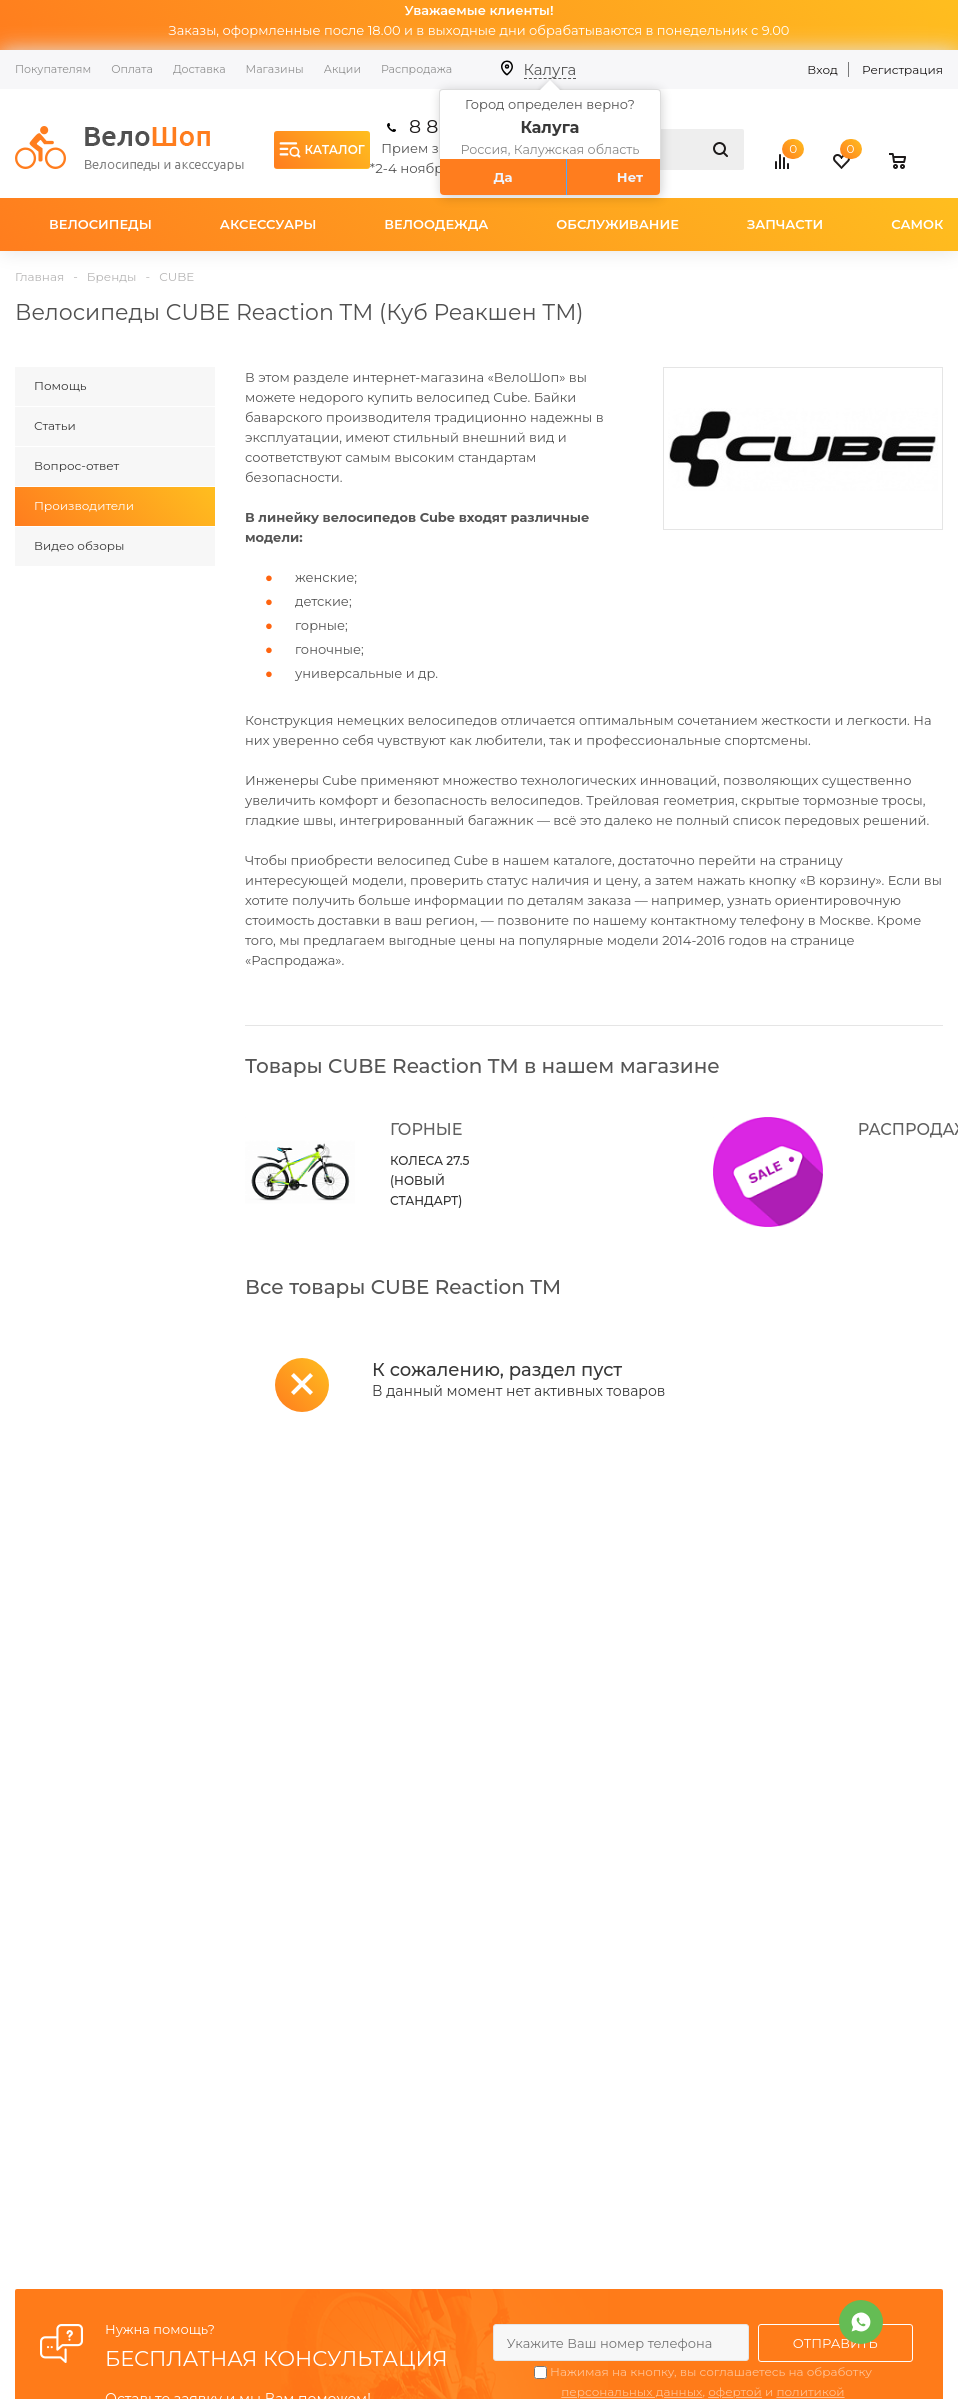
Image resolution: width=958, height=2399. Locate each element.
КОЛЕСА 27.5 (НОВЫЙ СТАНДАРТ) (429, 1180)
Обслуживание (617, 224)
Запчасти (785, 224)
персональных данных (631, 2391)
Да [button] (502, 177)
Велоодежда (436, 224)
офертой (735, 2391)
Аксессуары (268, 224)
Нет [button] (630, 177)
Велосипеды (100, 224)
